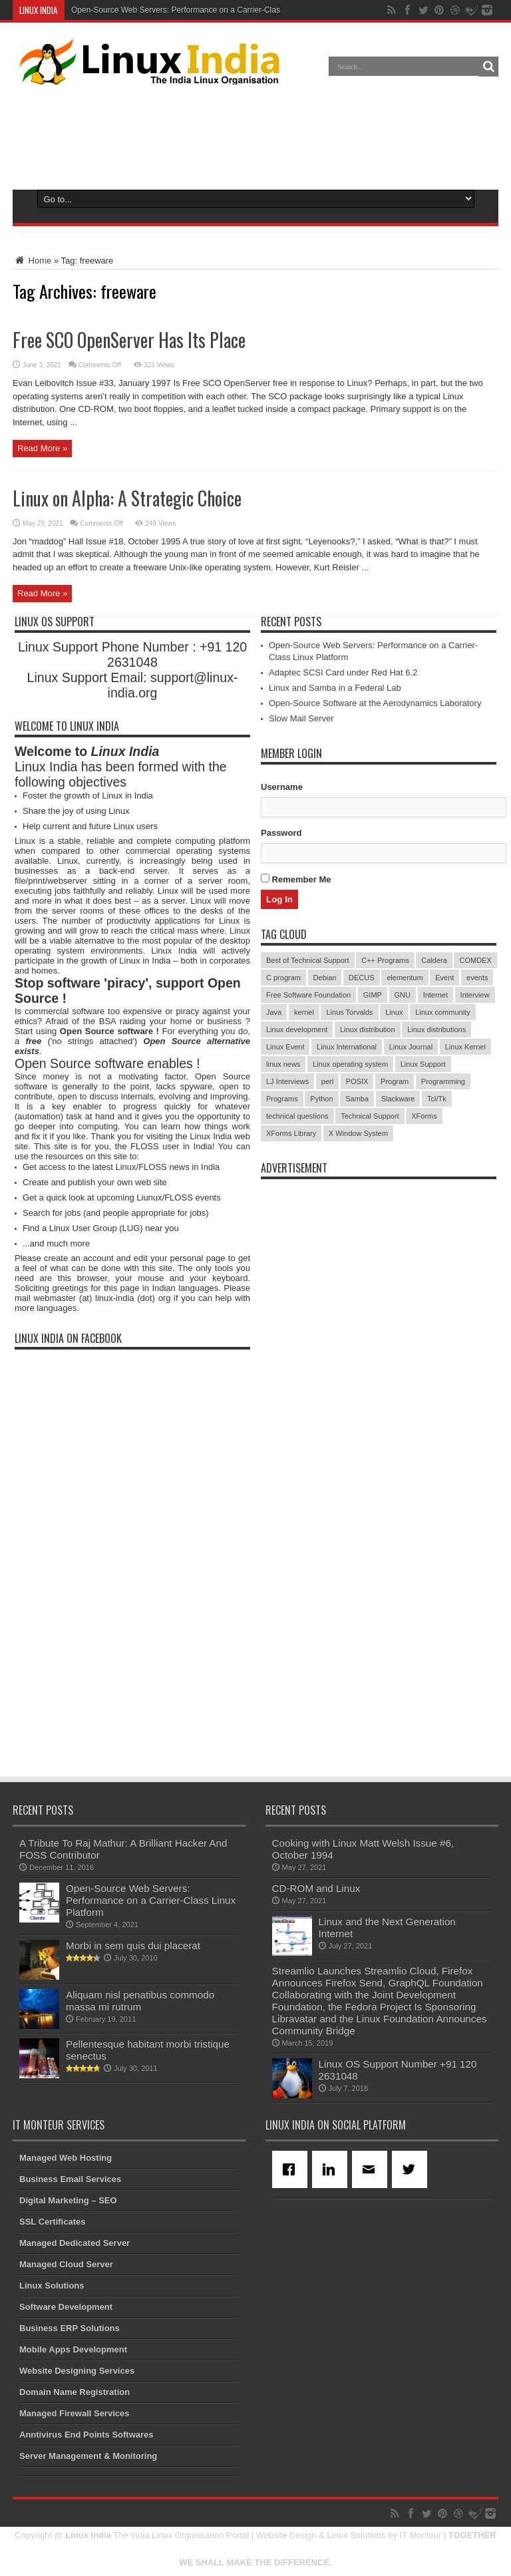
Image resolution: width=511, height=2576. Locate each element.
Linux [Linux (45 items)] (394, 1012)
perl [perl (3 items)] (327, 1081)
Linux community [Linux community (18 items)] (442, 1012)
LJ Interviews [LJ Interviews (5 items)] (287, 1081)
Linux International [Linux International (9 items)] (347, 1047)
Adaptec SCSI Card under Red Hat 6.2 (343, 672)
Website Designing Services (76, 2371)
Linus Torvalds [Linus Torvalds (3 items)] (349, 1012)
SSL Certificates (52, 2222)
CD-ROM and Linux (316, 1888)
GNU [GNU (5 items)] (403, 995)
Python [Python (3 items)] (321, 1099)
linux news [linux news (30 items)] (283, 1064)
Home (32, 261)
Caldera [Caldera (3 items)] (434, 960)
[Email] (372, 2169)
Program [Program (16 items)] (395, 1081)
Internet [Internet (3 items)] (435, 995)
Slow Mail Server (301, 718)
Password (281, 833)
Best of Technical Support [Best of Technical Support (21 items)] (307, 960)
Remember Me (296, 879)
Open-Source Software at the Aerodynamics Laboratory (375, 703)
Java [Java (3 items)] (273, 1012)
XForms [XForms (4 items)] (424, 1116)
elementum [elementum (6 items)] (405, 978)
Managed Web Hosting (65, 2158)
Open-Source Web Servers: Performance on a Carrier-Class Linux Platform (204, 10)
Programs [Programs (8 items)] (282, 1099)
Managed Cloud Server (66, 2264)
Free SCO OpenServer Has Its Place (129, 339)
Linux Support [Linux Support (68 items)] (423, 1064)
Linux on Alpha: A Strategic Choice (127, 498)
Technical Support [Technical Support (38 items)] (370, 1116)
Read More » (42, 448)
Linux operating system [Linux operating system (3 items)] (350, 1064)
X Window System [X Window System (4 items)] (358, 1133)
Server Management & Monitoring (88, 2456)
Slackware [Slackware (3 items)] (398, 1099)
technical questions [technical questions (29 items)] (297, 1116)
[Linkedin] (332, 2169)
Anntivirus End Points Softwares (86, 2435)
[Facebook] (292, 2169)
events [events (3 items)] (477, 978)
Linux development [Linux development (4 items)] (296, 1029)
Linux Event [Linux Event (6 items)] (285, 1047)
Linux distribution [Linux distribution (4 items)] (367, 1029)
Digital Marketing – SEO (68, 2200)
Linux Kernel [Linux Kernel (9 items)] (465, 1047)
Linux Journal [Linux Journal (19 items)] (410, 1047)
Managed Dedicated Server (74, 2243)
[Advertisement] (255, 134)
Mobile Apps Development (73, 2349)
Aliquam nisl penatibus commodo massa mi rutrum (140, 2000)
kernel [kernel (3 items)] (304, 1012)
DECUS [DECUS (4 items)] (362, 978)
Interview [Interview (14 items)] (475, 995)
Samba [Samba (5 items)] (357, 1099)
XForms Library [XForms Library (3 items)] (291, 1133)
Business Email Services (70, 2179)
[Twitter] (412, 2169)
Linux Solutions (52, 2286)
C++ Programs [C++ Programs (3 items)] (385, 960)
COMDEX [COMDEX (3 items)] (475, 960)
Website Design (286, 2535)
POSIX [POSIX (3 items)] (357, 1081)
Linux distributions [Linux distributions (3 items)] (436, 1029)
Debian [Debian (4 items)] (325, 978)
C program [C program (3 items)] (283, 978)
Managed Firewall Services (74, 2413)
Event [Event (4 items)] (444, 978)
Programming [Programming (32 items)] (443, 1081)
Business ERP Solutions (69, 2328)
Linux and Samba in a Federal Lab (335, 688)
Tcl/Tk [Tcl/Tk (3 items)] (436, 1099)
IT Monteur (421, 2535)
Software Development (65, 2307)
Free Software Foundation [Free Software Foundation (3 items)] (308, 995)
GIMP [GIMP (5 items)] (372, 995)
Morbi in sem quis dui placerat (133, 1945)
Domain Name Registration (74, 2392)
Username (282, 787)
